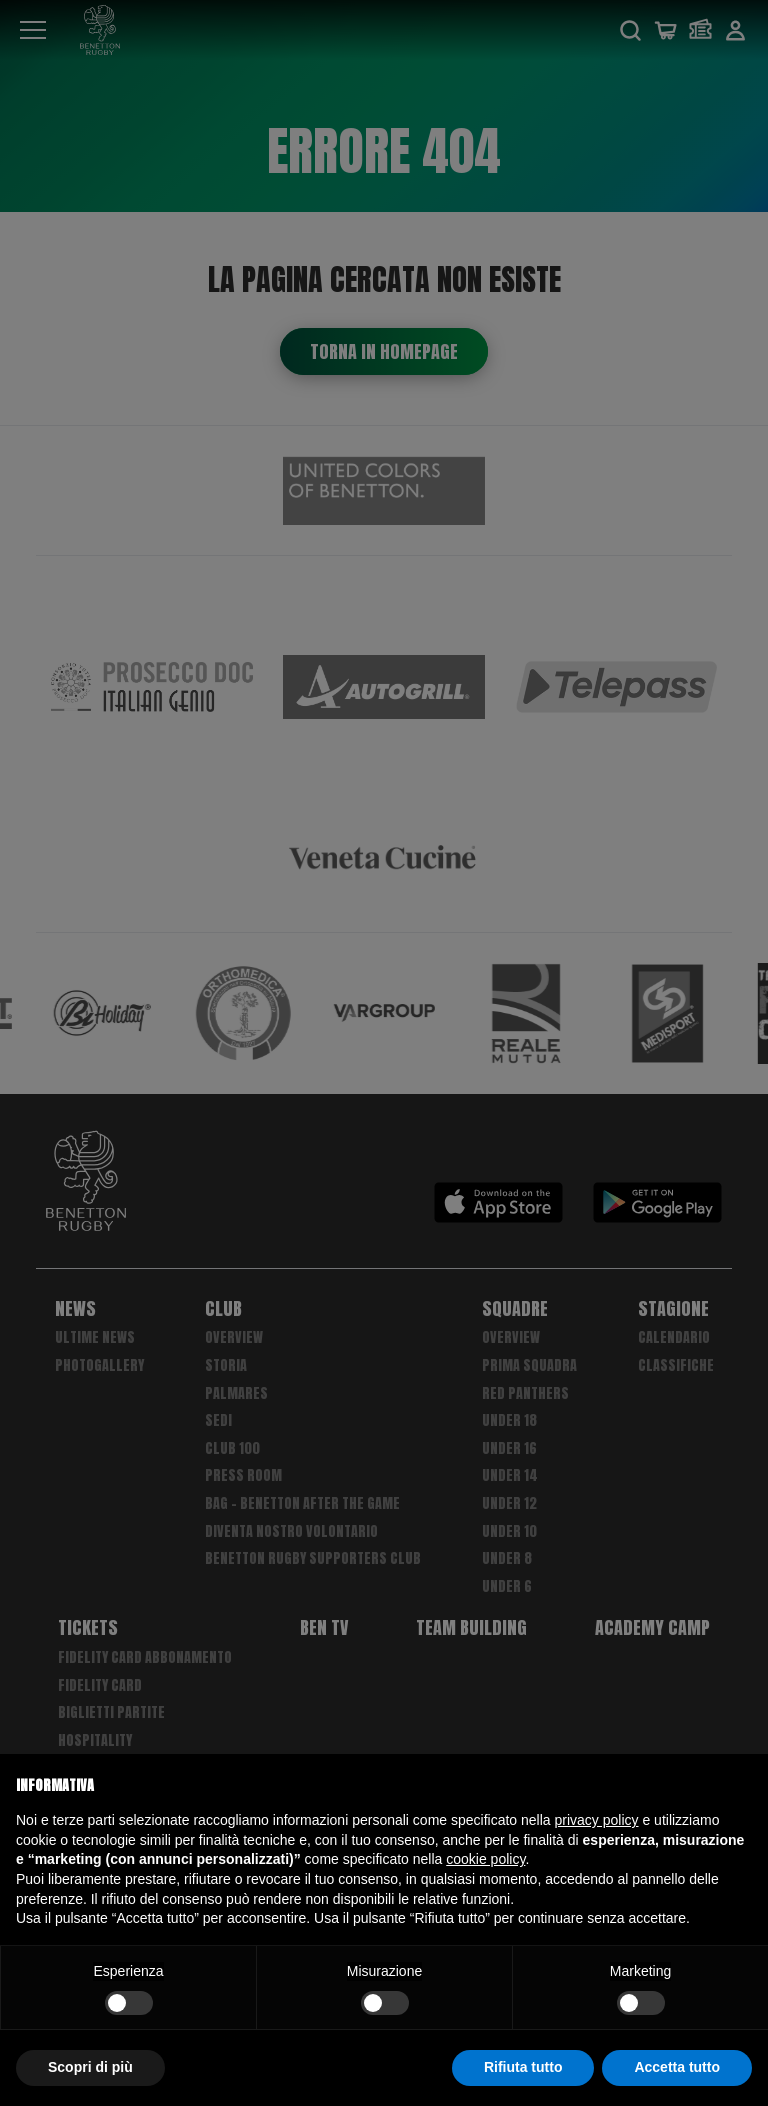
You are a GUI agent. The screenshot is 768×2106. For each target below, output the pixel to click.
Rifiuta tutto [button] (523, 2067)
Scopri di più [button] (90, 2067)
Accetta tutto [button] (677, 2067)
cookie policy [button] (485, 1859)
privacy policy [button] (597, 1820)
